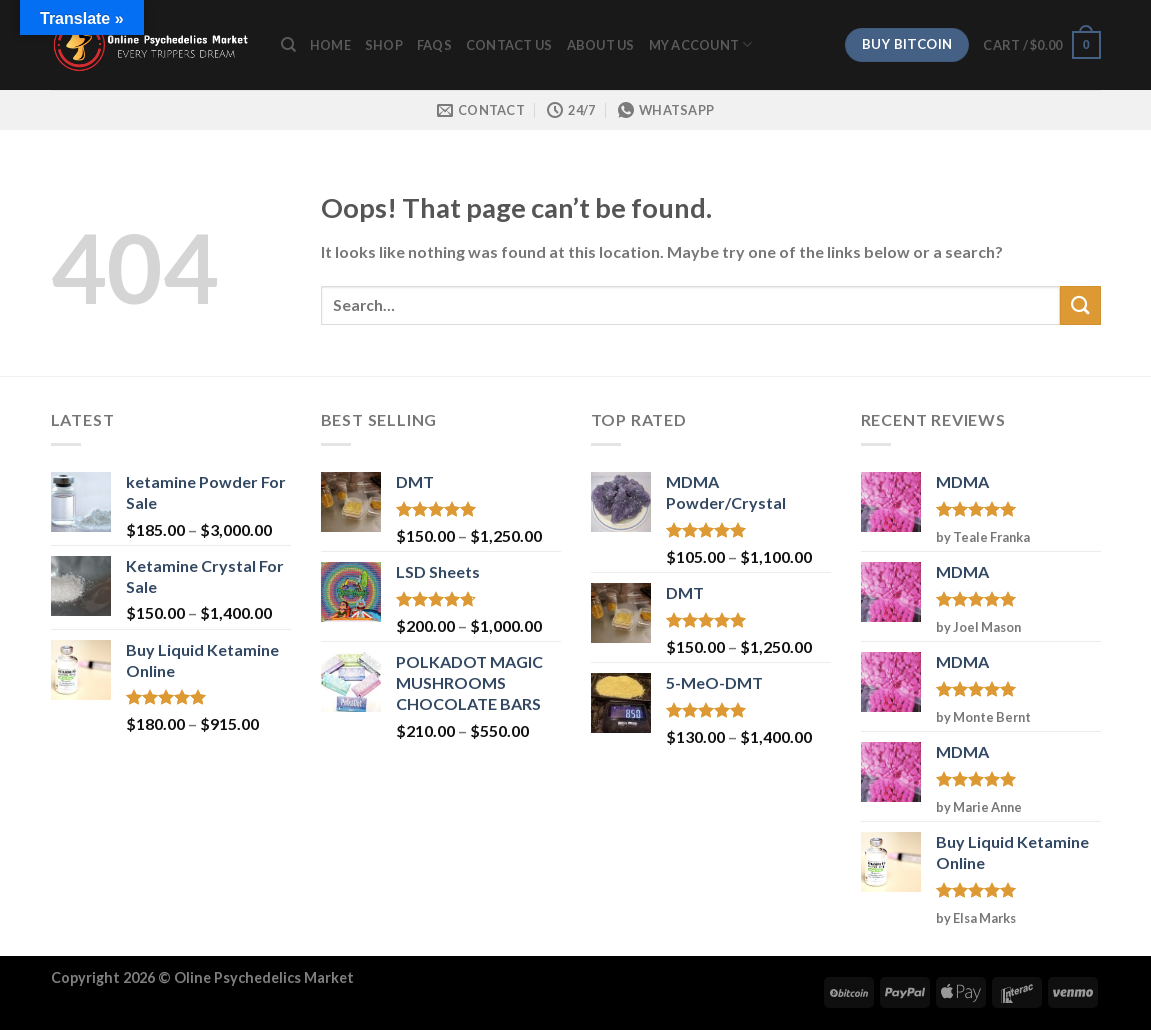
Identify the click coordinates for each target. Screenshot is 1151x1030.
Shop (384, 45)
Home (330, 45)
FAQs (434, 45)
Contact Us (509, 45)
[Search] (288, 45)
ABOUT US (601, 45)
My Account (701, 44)
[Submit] (1080, 305)
